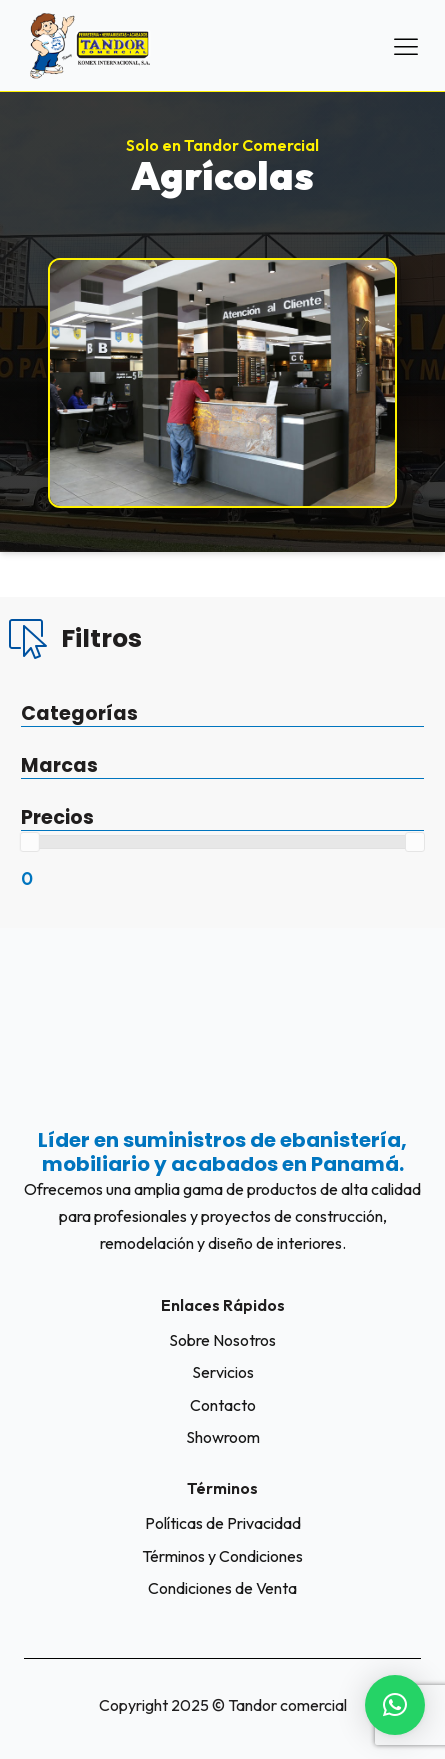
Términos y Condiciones (222, 1556)
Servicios (223, 1372)
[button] (395, 1705)
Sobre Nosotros (222, 1340)
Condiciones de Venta (222, 1588)
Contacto (223, 1405)
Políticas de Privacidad (223, 1523)
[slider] (30, 842)
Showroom (223, 1437)
